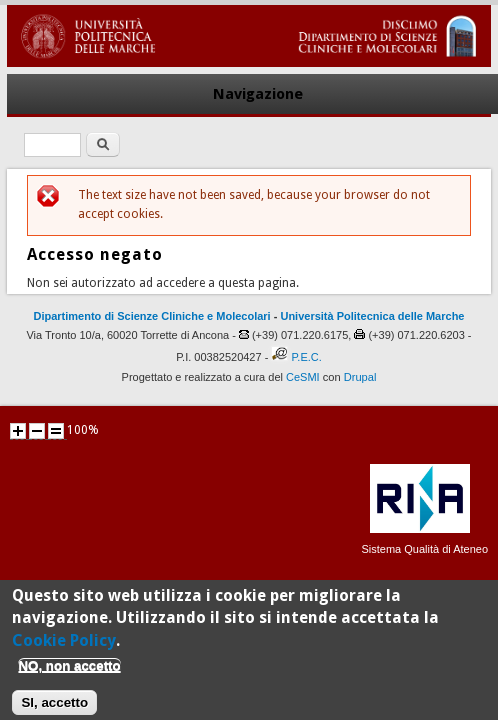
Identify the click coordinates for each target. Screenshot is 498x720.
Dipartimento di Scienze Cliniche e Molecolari (152, 316)
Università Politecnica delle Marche (372, 316)
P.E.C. (306, 357)
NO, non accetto (69, 673)
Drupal (360, 377)
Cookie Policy (64, 647)
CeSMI (303, 377)
